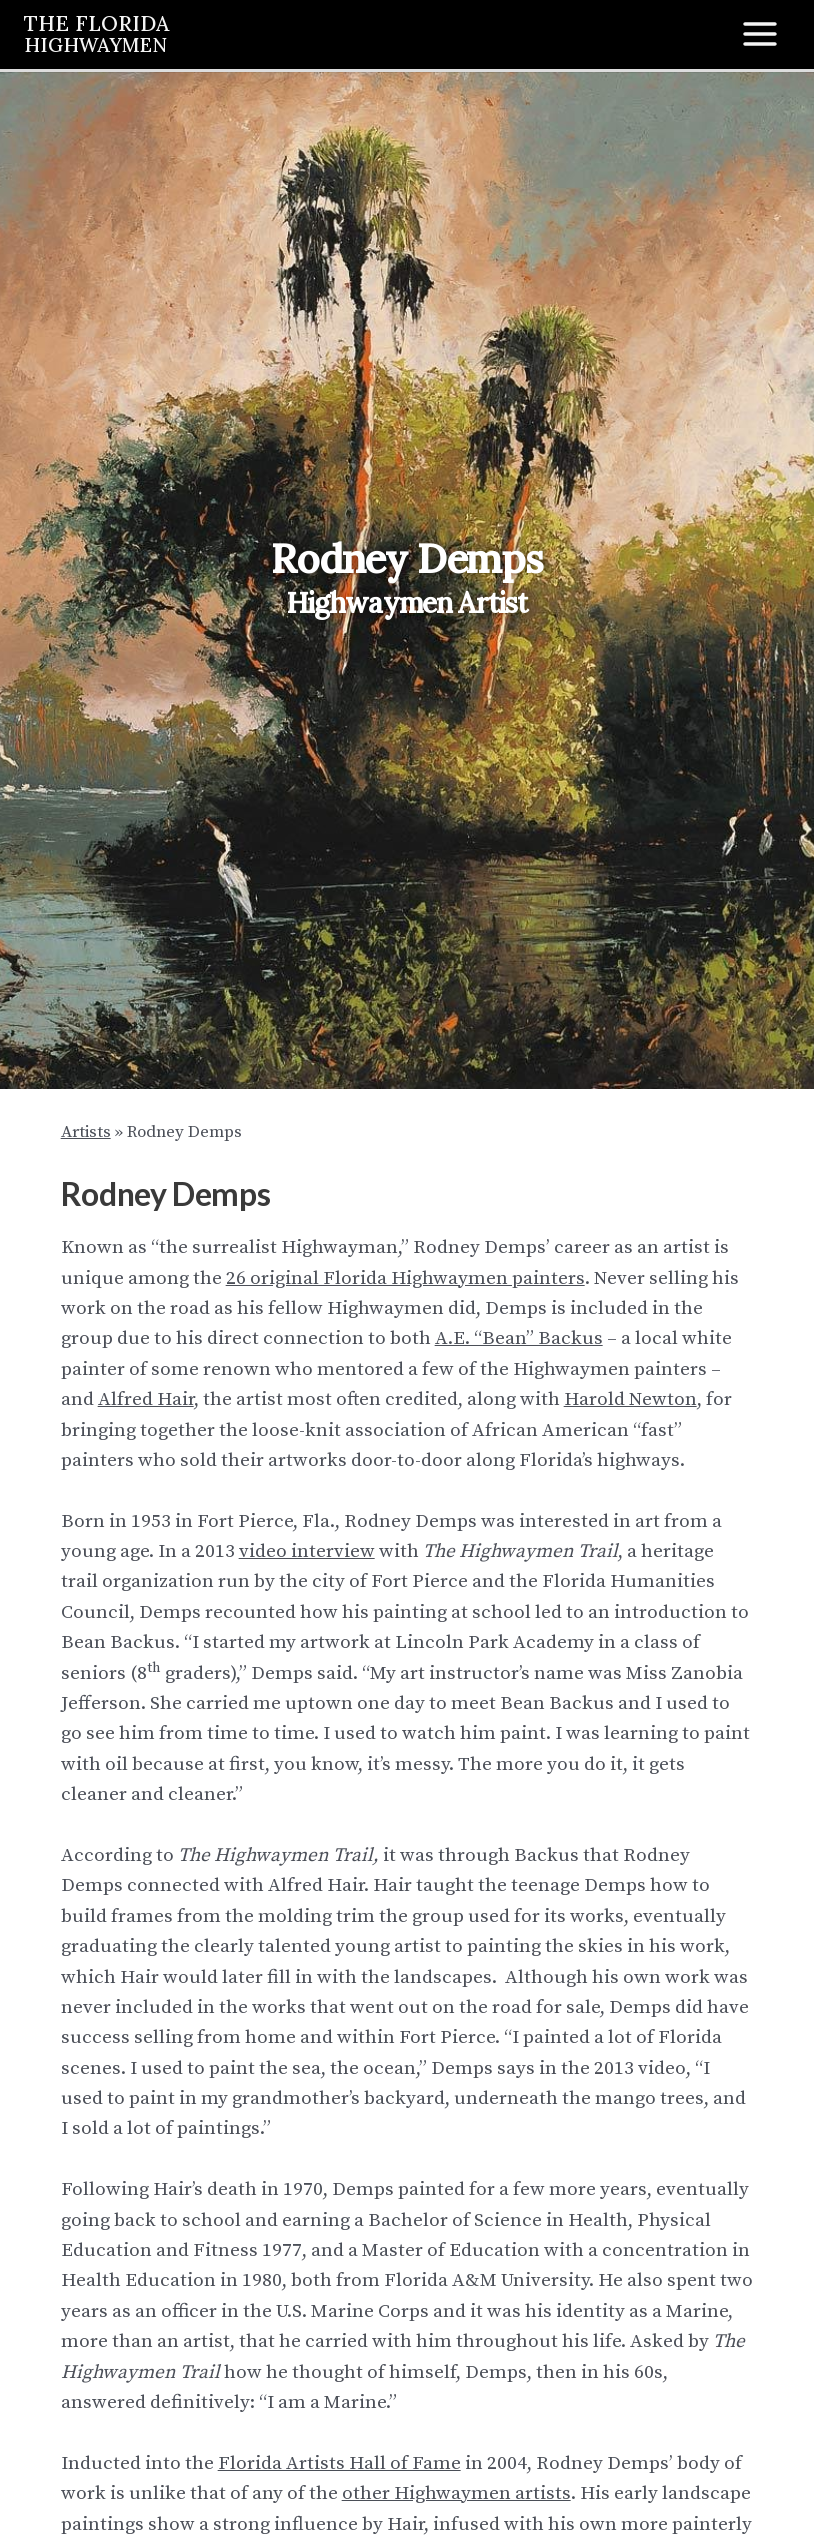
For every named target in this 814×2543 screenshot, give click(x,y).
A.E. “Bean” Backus (519, 1338)
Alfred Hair (146, 1399)
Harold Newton (630, 1399)
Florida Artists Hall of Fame (339, 2463)
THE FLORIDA (99, 32)
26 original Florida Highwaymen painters (405, 1278)
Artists (86, 1132)
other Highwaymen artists (456, 2493)
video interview (307, 1551)
